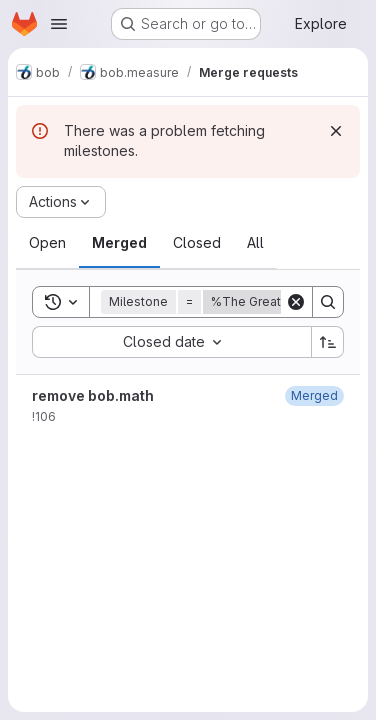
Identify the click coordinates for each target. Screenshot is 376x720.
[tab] (47, 243)
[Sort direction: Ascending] (328, 342)
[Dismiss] (336, 131)
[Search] (328, 302)
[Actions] (61, 202)
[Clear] (296, 302)
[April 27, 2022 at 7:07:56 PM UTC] (314, 395)
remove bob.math (93, 395)
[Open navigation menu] (59, 24)
